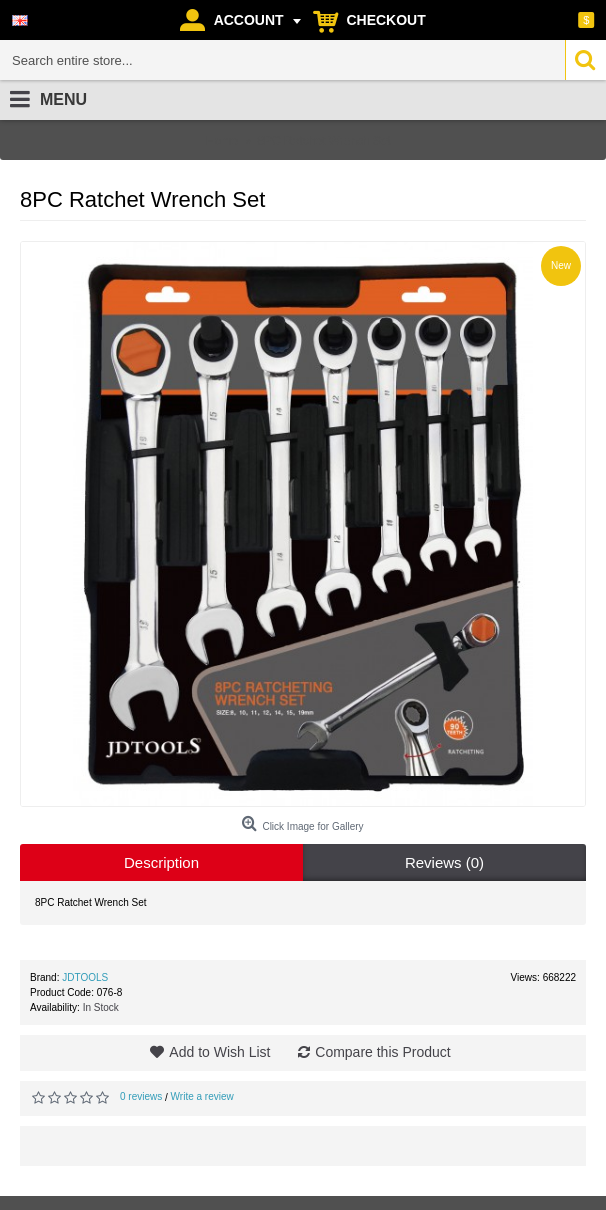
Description (161, 862)
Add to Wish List (219, 1052)
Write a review (202, 1096)
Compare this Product (382, 1052)
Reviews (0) (444, 862)
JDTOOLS (85, 977)
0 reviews (141, 1096)
